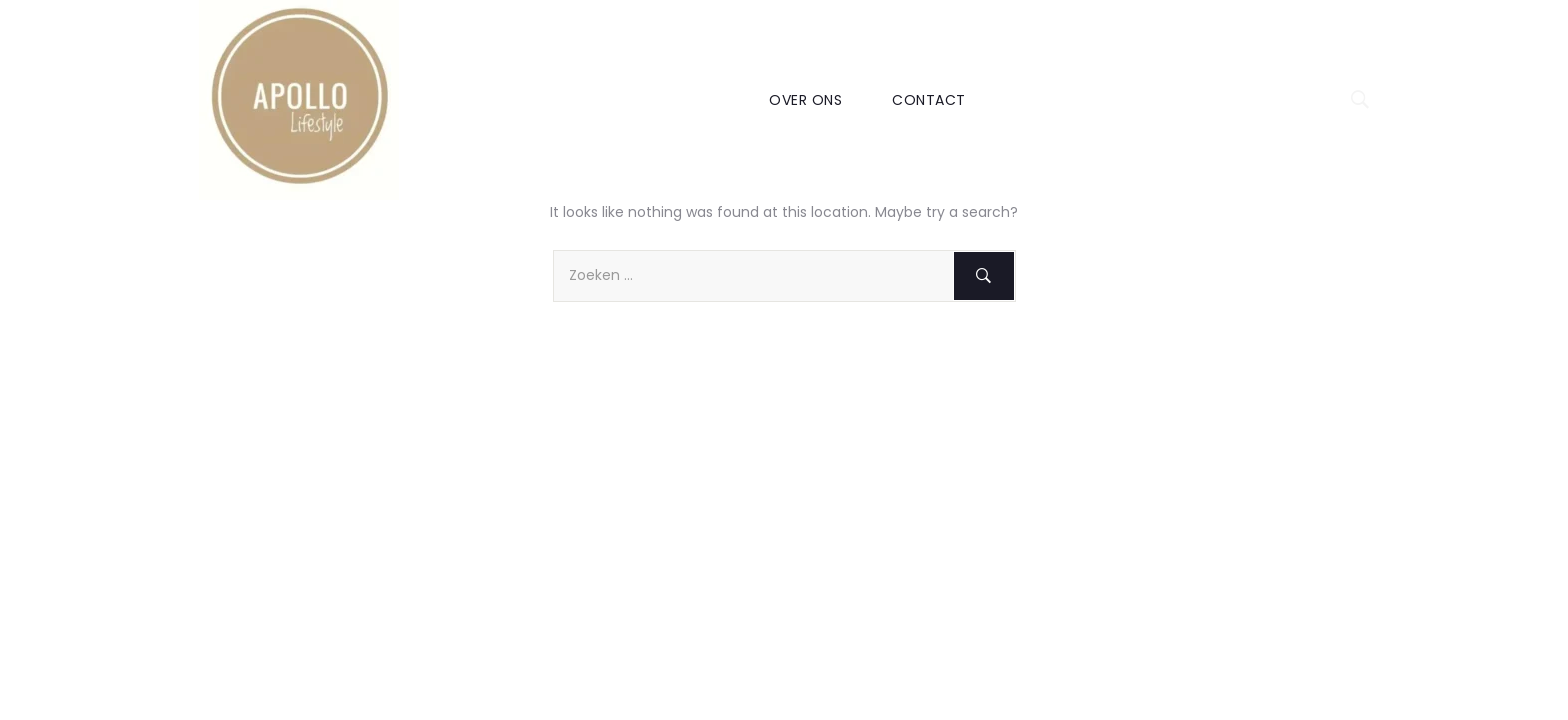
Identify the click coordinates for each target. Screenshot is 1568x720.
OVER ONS (805, 100)
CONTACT (929, 100)
